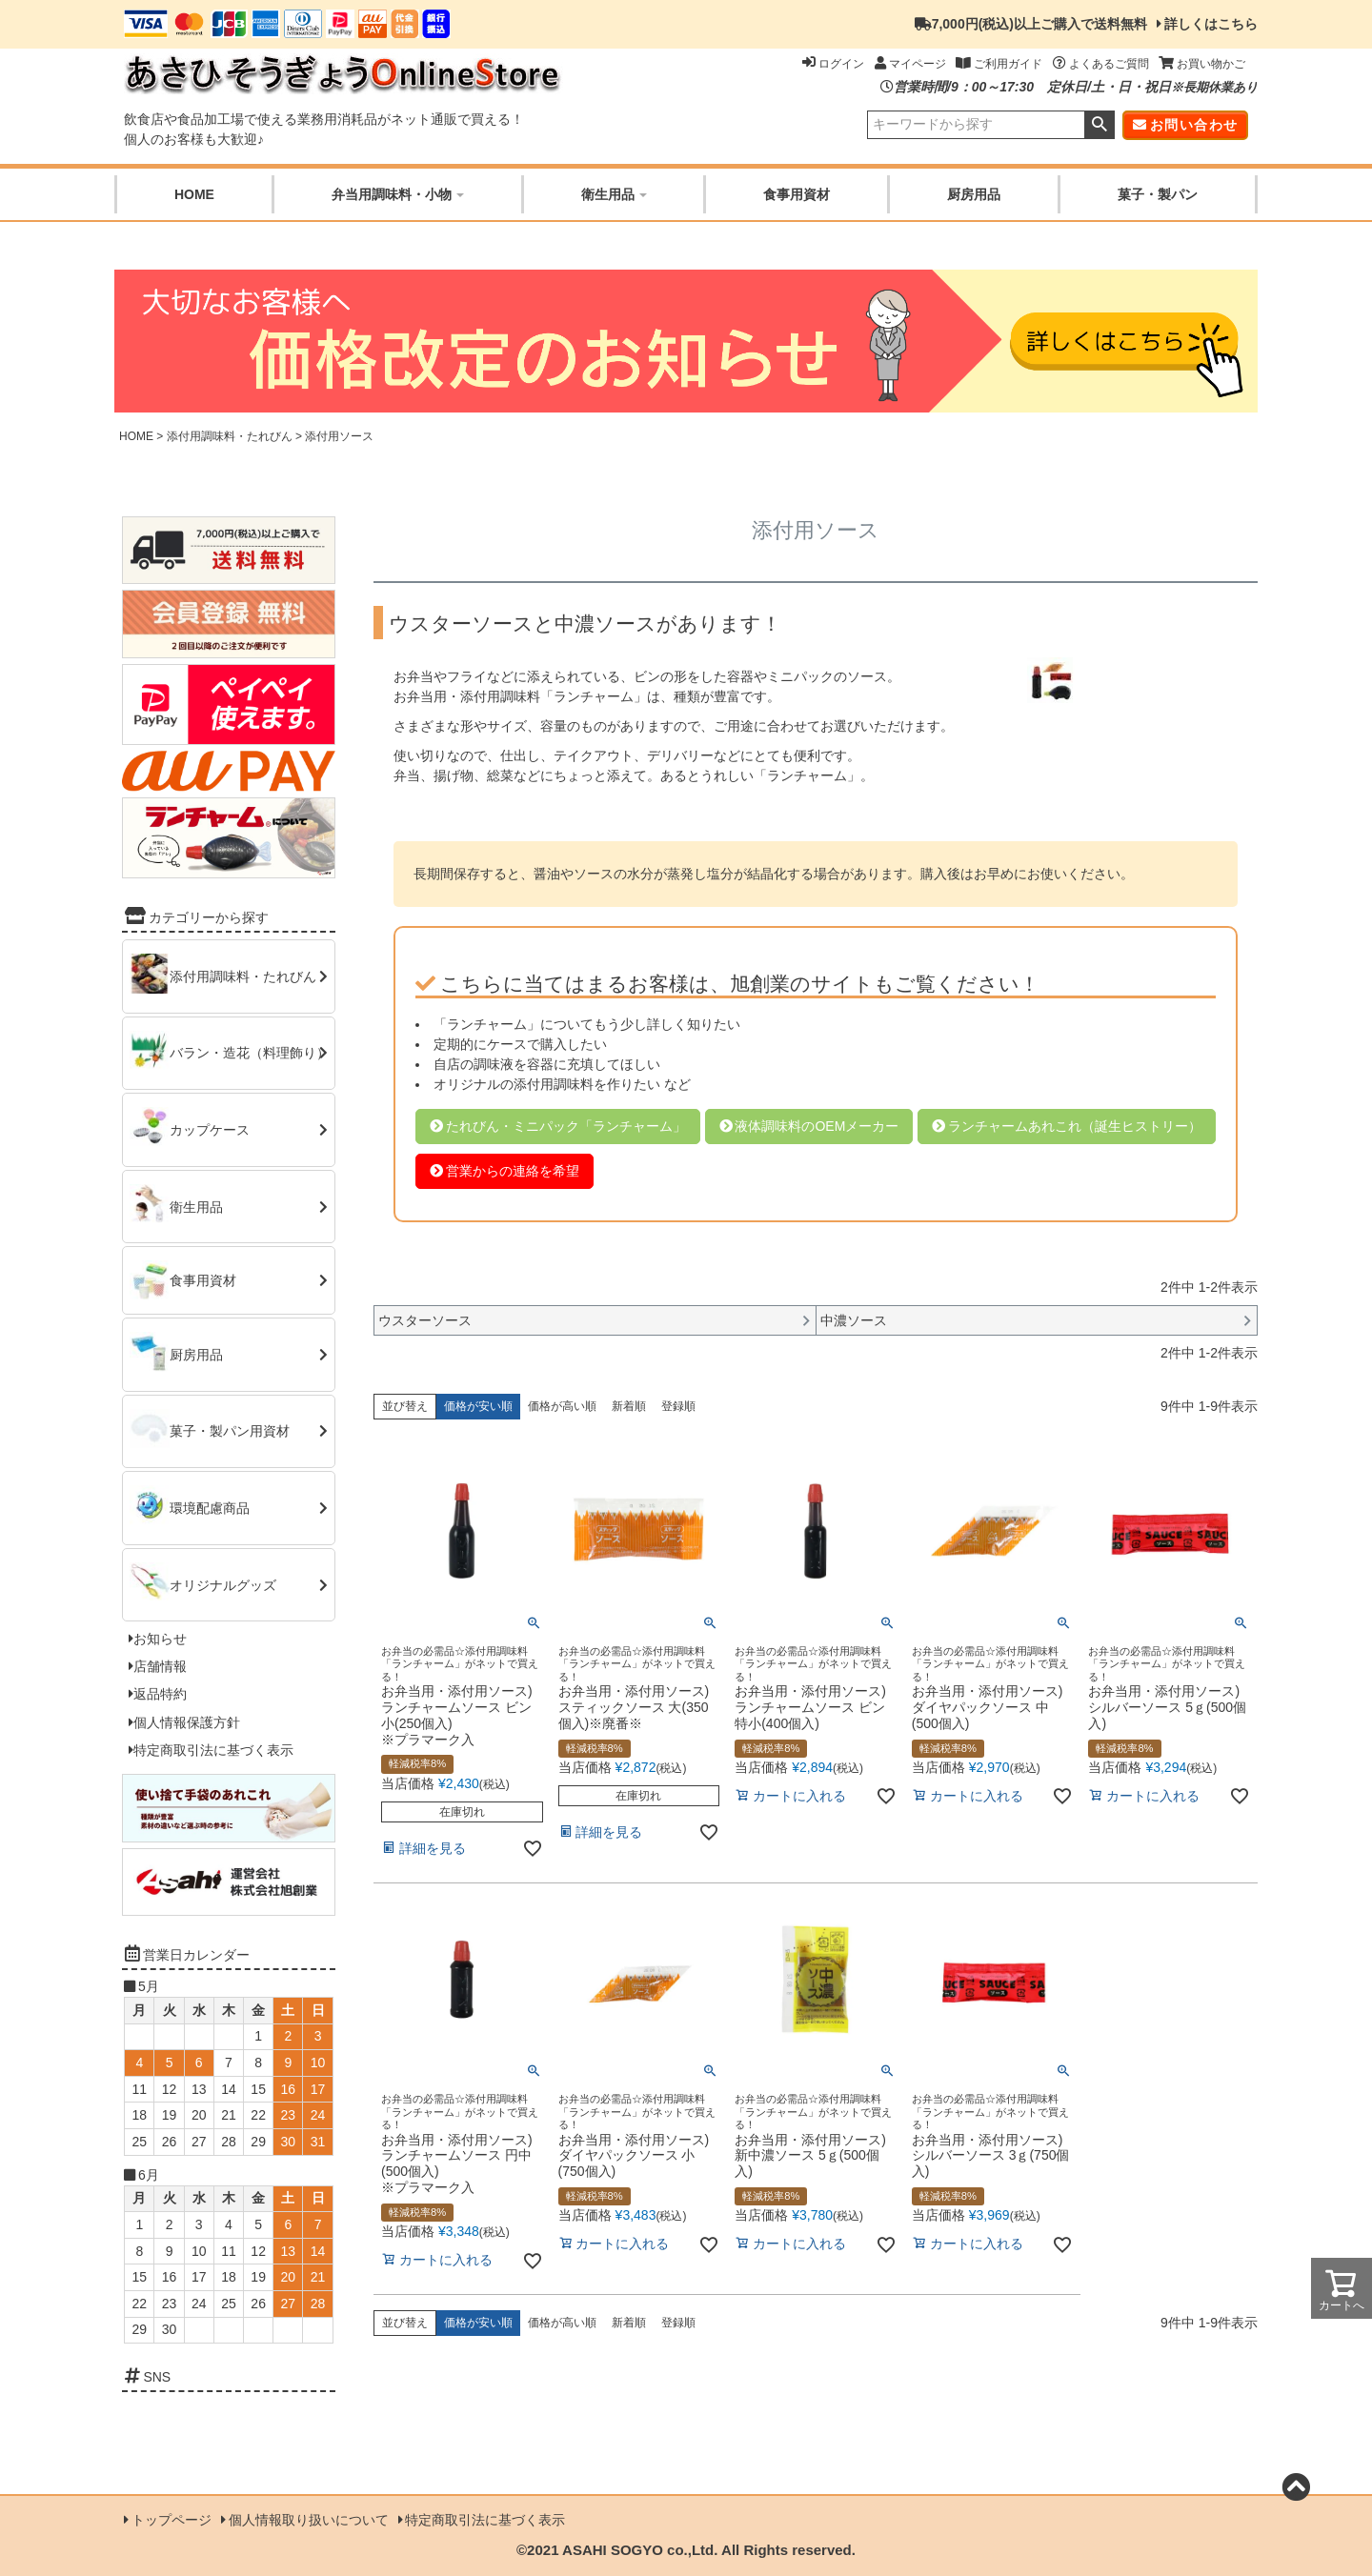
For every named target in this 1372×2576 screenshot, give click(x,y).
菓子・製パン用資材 (230, 1431)
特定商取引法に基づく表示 (213, 1750)
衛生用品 (614, 194)
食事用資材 (796, 194)
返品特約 (160, 1693)
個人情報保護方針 (186, 1722)
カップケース (210, 1129)
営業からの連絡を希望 (512, 1170)
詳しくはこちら (1211, 23)
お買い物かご (1202, 63)
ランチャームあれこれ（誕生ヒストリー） (1074, 1126)
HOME (194, 194)
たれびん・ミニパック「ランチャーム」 (566, 1126)
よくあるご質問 (1101, 63)
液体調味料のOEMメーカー (816, 1126)
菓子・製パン (1158, 194)
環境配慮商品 (210, 1508)
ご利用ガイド (999, 63)
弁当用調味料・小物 (398, 194)
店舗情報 (160, 1666)
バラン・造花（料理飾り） (250, 1052)
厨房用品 (973, 194)
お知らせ (160, 1638)
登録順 (678, 1406)
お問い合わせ (1194, 124)
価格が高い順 (562, 1406)
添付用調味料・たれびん (230, 436)
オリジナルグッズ (223, 1584)
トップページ (171, 2519)
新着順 (629, 1406)
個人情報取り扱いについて (309, 2519)
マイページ (910, 63)
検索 (1099, 124)
